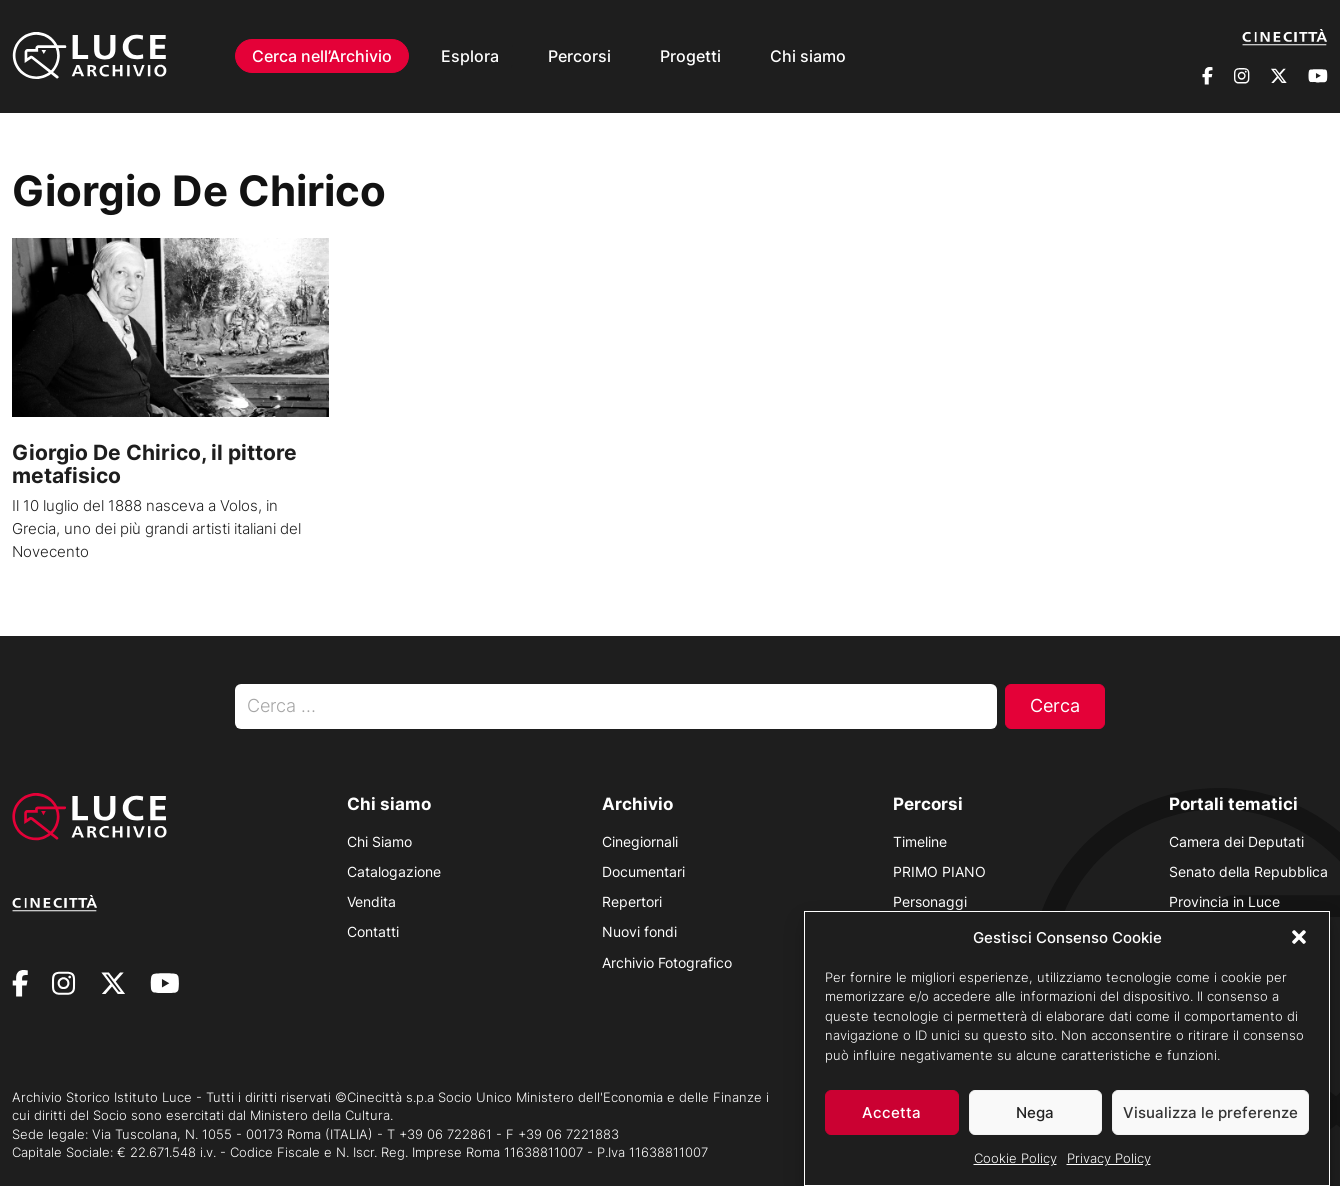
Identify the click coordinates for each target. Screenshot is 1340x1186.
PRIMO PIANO (939, 871)
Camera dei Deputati (1236, 841)
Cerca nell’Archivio (322, 56)
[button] (1299, 941)
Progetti (690, 56)
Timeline (920, 841)
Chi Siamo (379, 841)
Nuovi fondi (639, 931)
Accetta (891, 1115)
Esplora (470, 56)
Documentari (643, 871)
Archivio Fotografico (667, 962)
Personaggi (930, 901)
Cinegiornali (640, 841)
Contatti (373, 931)
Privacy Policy (1109, 1162)
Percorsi (579, 56)
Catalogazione (394, 871)
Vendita (371, 901)
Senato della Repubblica (1248, 871)
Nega (1035, 1115)
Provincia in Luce (1224, 901)
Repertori (632, 901)
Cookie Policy (1015, 1162)
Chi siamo (808, 56)
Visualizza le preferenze (1210, 1115)
